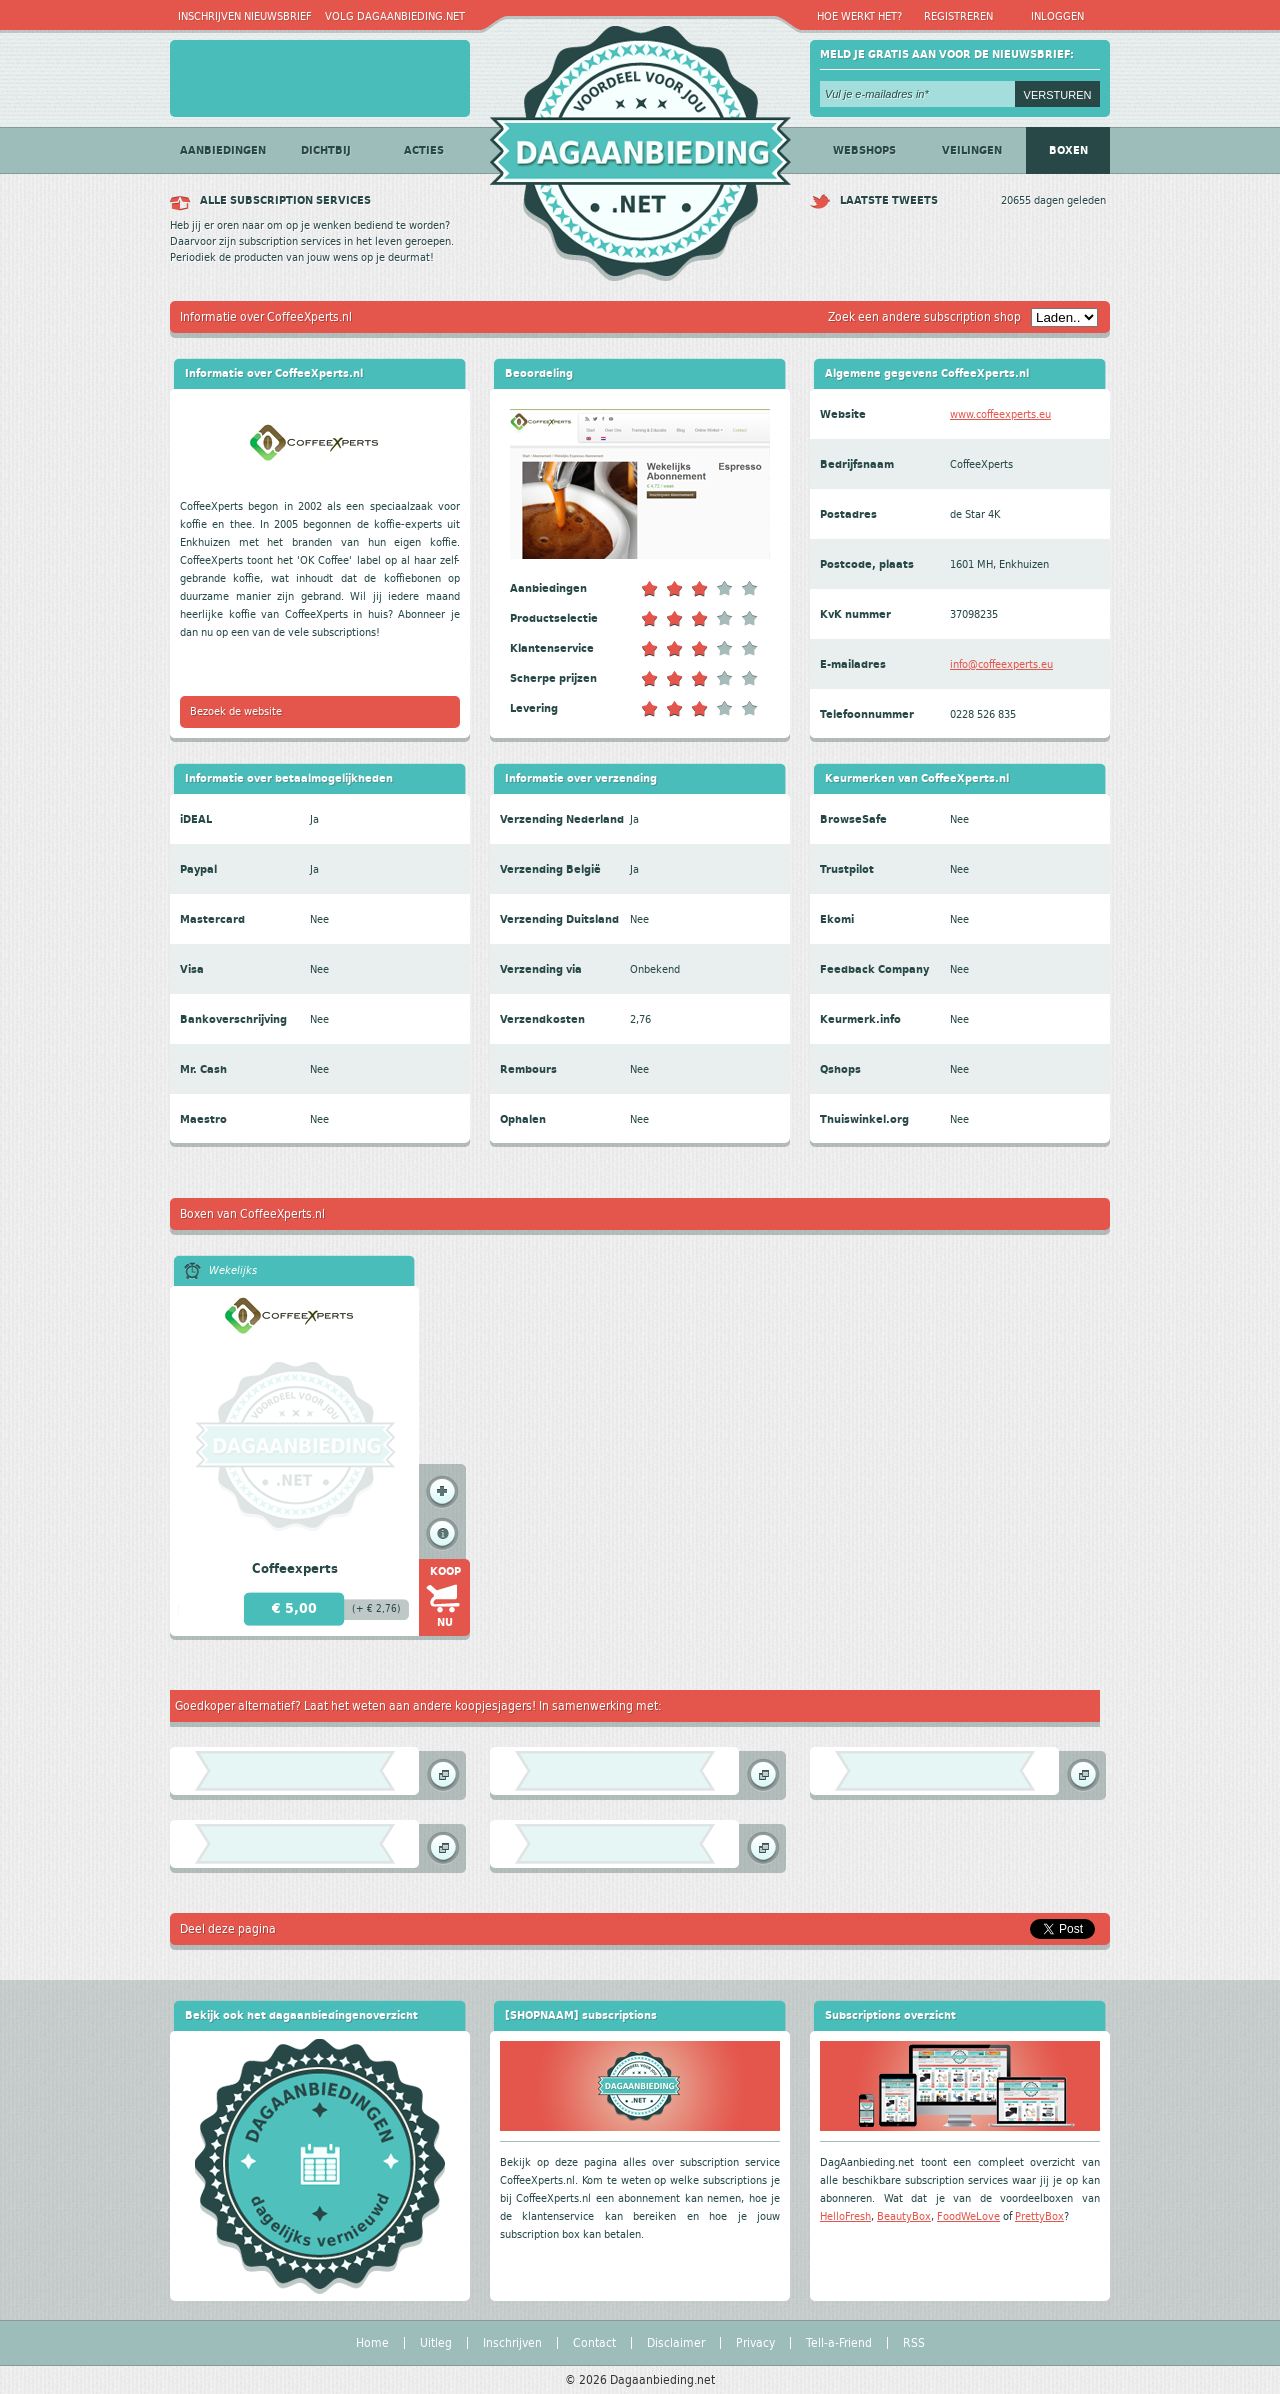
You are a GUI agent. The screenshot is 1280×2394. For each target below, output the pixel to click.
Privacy (755, 2343)
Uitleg (436, 2343)
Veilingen (972, 150)
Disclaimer (676, 2343)
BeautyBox (904, 2216)
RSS (914, 2343)
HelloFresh (845, 2216)
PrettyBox (1039, 2216)
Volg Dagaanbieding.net (395, 16)
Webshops (864, 150)
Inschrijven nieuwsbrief (245, 16)
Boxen (1068, 150)
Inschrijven (512, 2343)
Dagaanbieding (640, 145)
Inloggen (1057, 16)
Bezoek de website (236, 711)
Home (372, 2343)
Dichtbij (326, 150)
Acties (424, 150)
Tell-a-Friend (839, 2343)
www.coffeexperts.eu (1000, 414)
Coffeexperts (295, 1568)
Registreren (958, 16)
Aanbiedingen (223, 150)
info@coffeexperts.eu (1001, 664)
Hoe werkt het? (859, 16)
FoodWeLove (968, 2216)
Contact (594, 2343)
